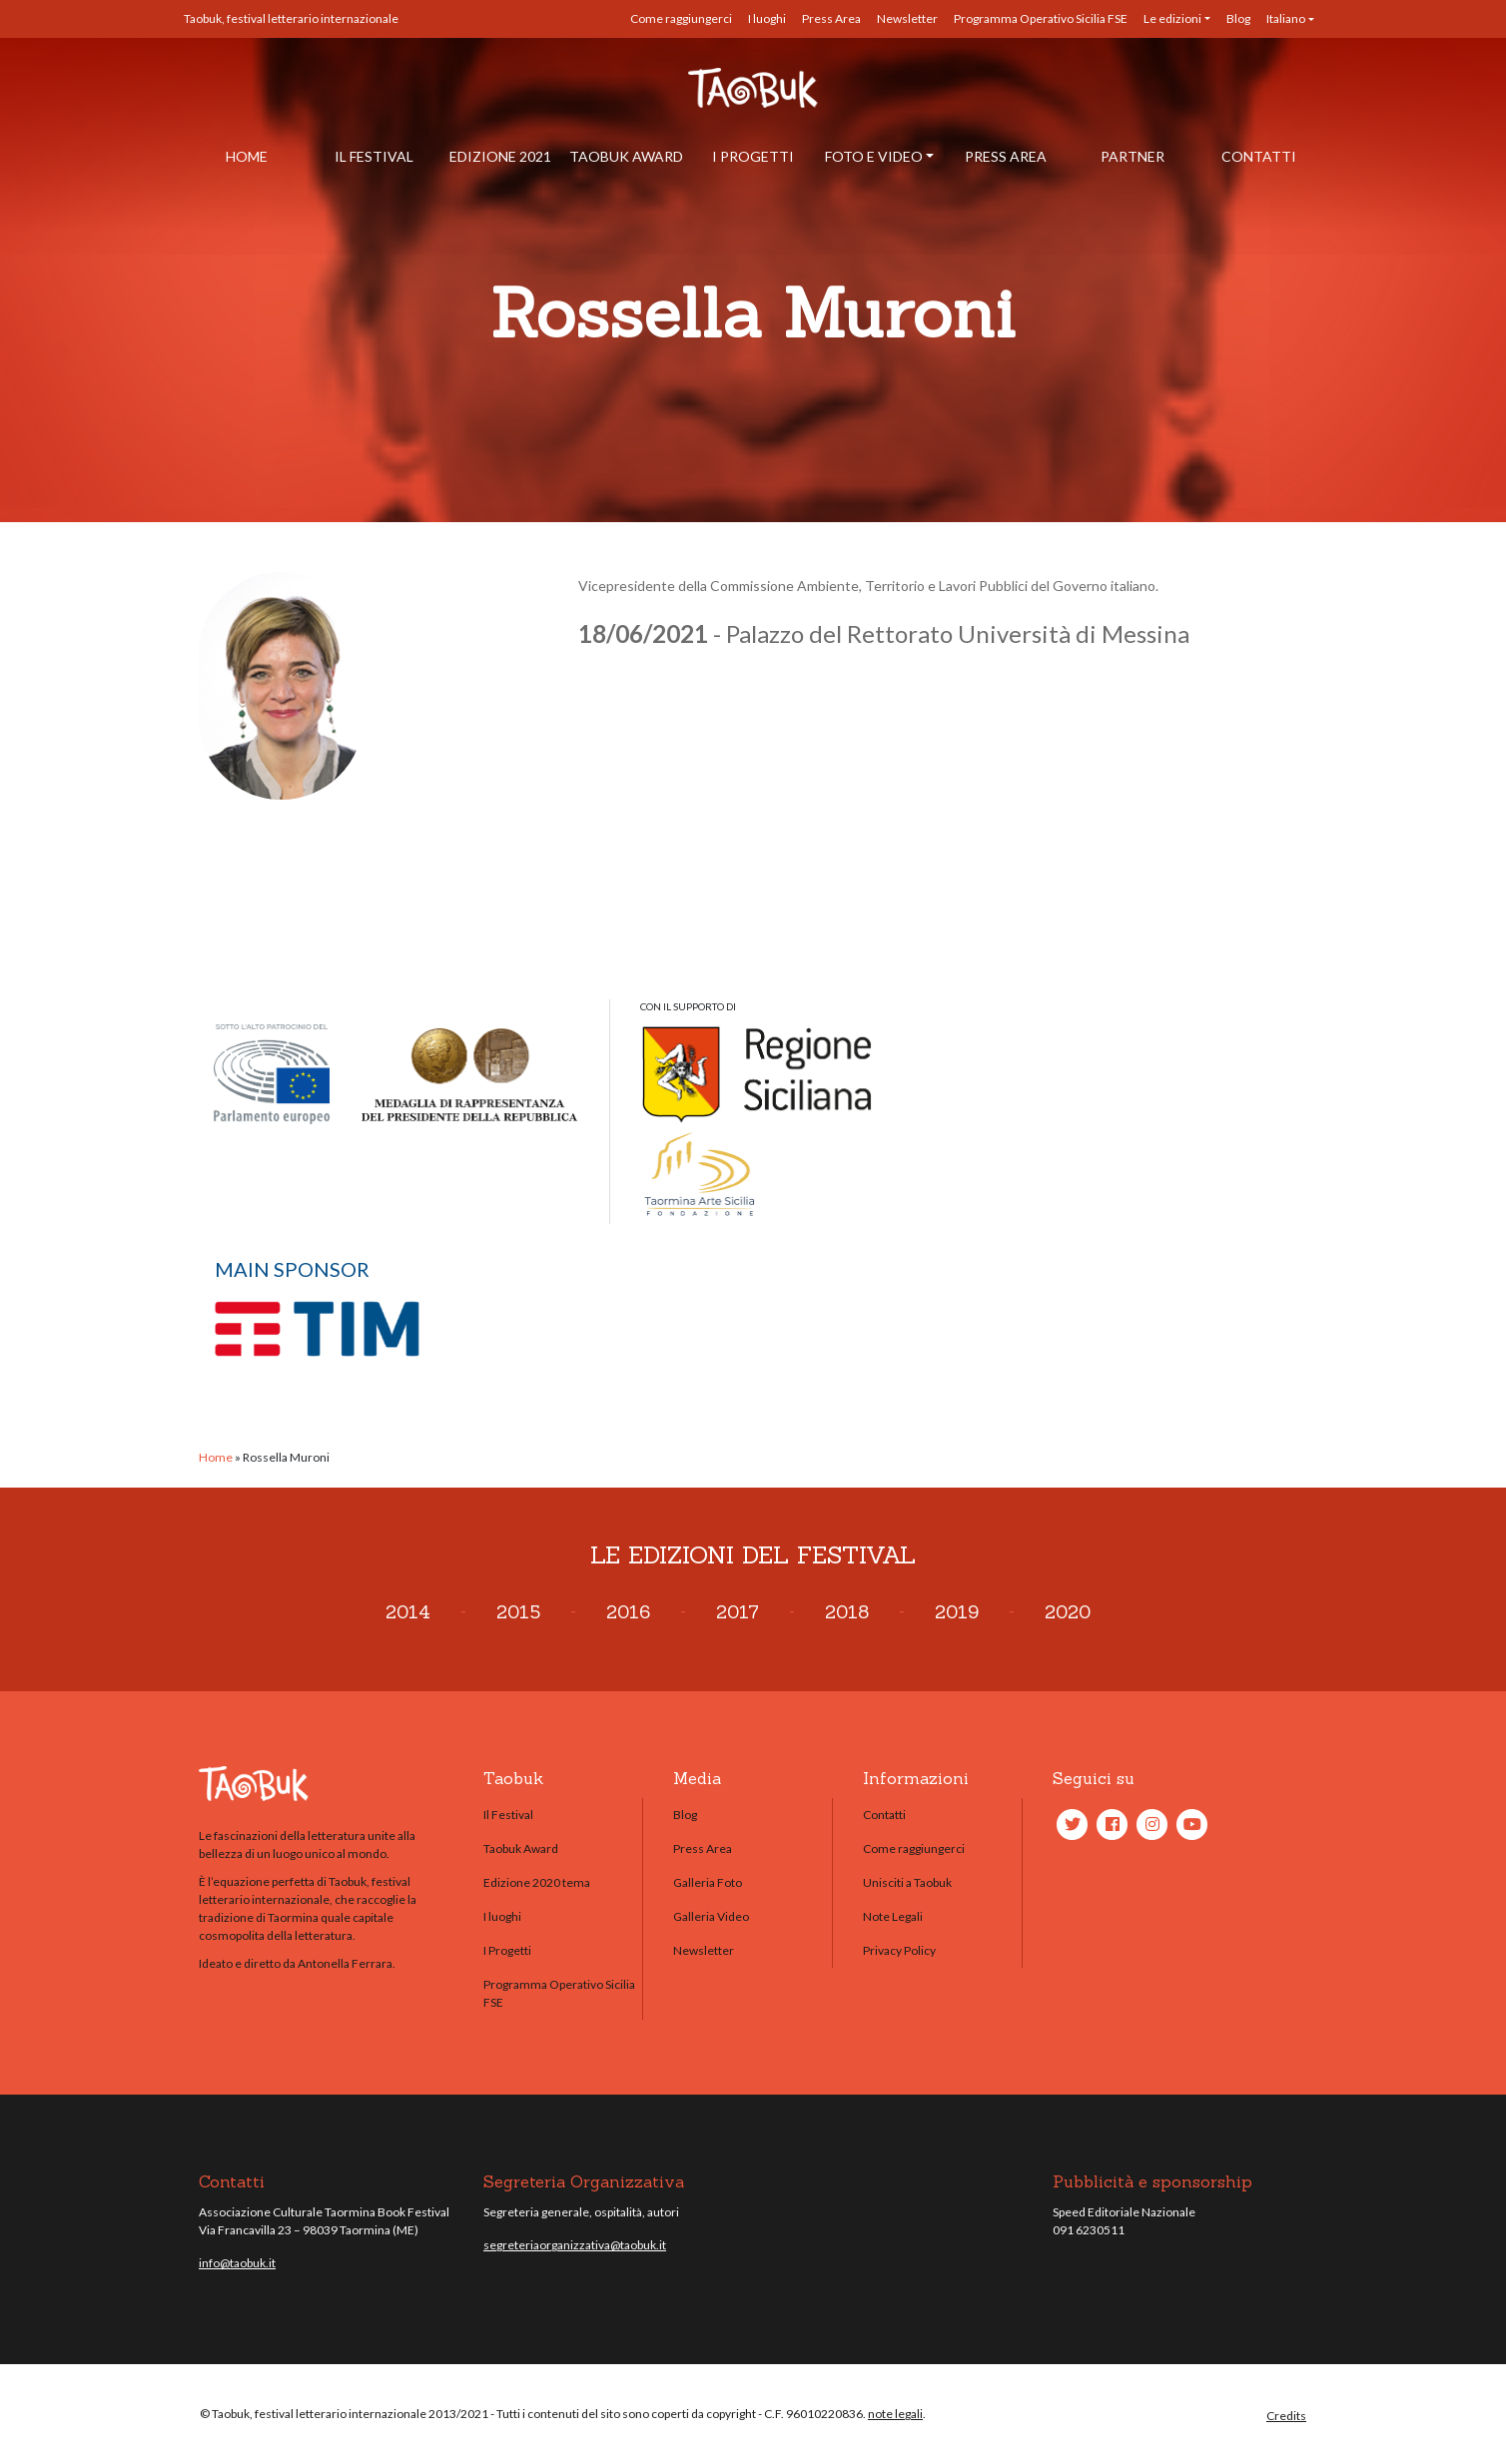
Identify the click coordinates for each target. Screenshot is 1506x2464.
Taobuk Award (626, 156)
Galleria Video (711, 1916)
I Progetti (753, 156)
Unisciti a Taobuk (907, 1882)
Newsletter (907, 18)
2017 (737, 1611)
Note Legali (893, 1916)
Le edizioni (1172, 18)
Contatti (1258, 156)
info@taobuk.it (237, 2262)
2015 (518, 1611)
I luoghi (767, 18)
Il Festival (374, 156)
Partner (1132, 156)
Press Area (831, 18)
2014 (407, 1611)
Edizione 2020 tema (536, 1882)
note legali (895, 2413)
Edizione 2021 (500, 156)
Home (247, 156)
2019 (957, 1611)
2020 (1068, 1611)
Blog (1238, 18)
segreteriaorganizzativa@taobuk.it (574, 2244)
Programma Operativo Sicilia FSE (1041, 18)
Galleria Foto (707, 1882)
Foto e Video (874, 156)
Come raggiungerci (681, 18)
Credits (1286, 2415)
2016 (628, 1611)
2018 (847, 1611)
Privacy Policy (899, 1950)
